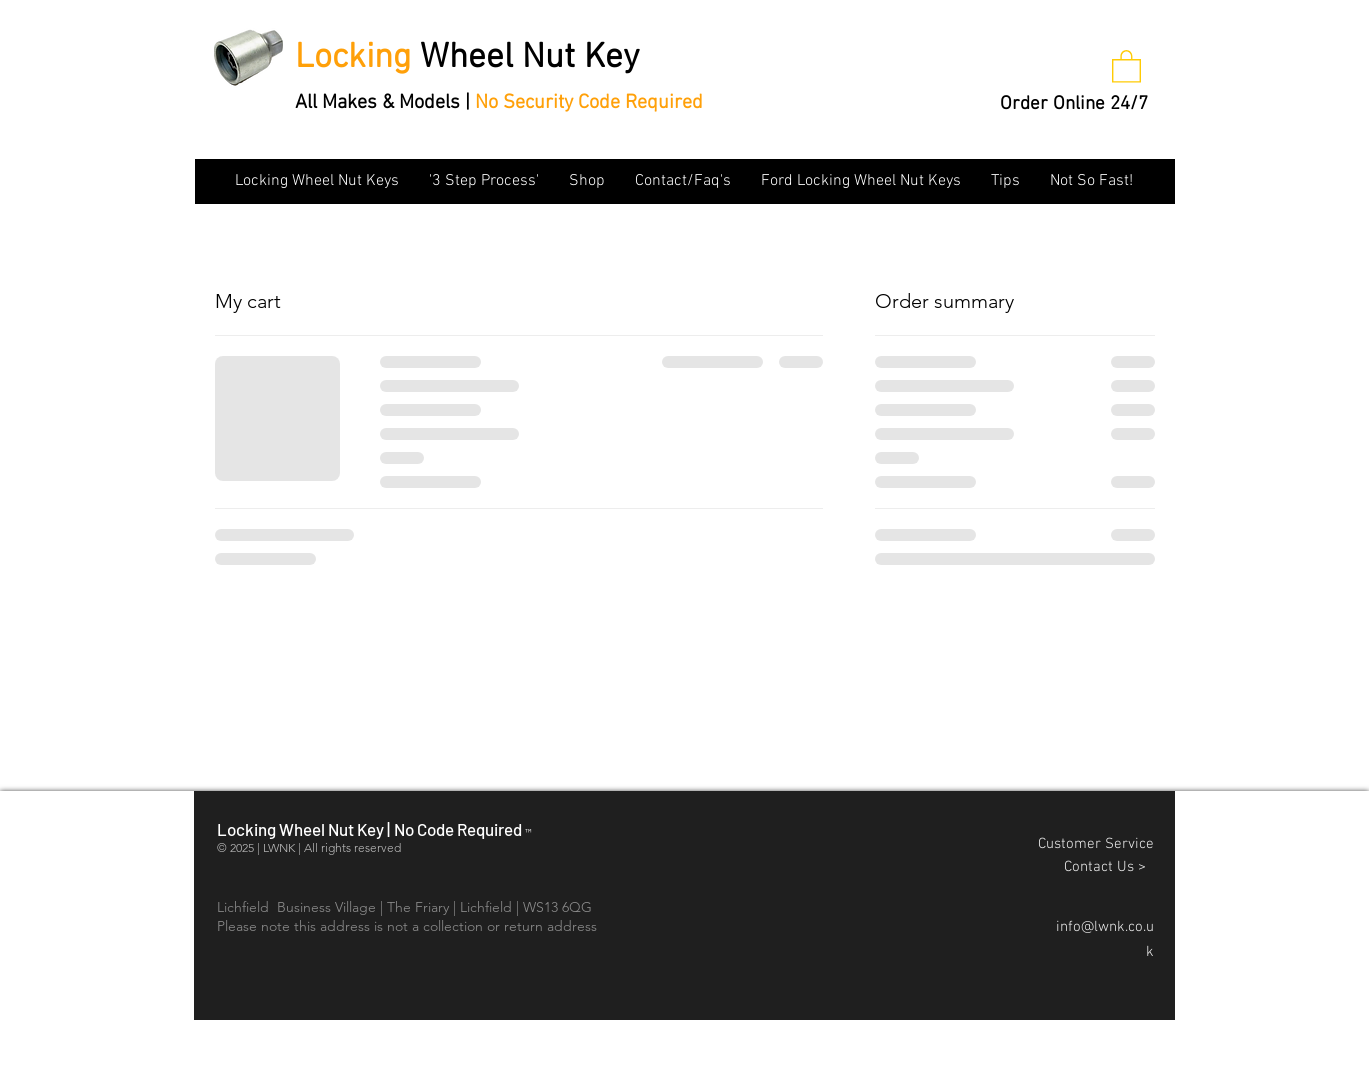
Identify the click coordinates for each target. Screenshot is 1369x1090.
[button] (1126, 65)
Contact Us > (1109, 867)
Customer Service (1096, 844)
